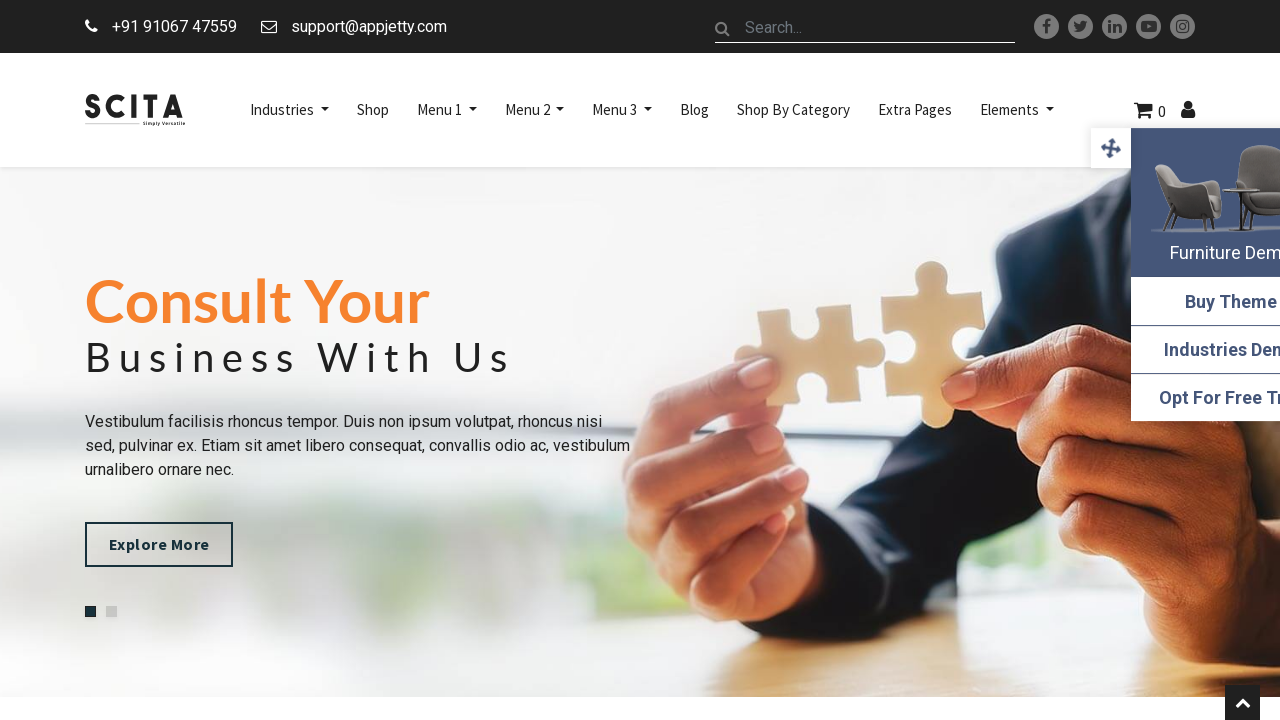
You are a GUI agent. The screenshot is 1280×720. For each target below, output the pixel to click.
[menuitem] (373, 110)
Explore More (172, 546)
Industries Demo (1180, 349)
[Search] (723, 28)
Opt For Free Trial (1180, 397)
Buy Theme (1180, 301)
